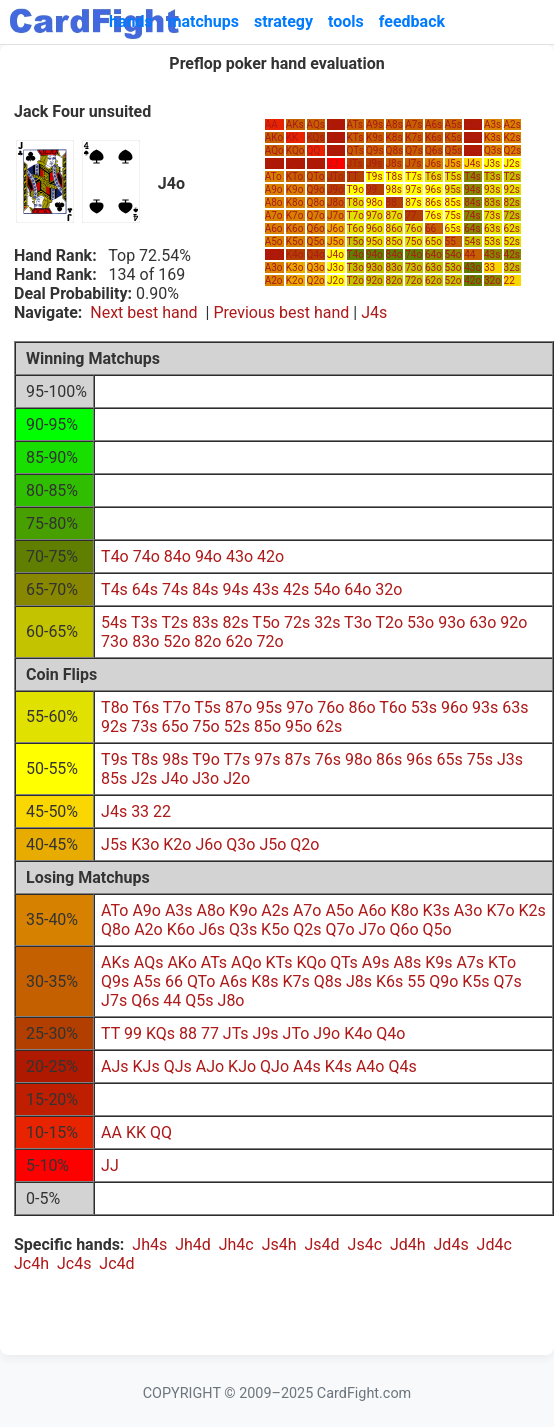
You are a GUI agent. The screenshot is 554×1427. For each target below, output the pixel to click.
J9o (335, 189)
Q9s (375, 150)
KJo (295, 163)
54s (472, 241)
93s (492, 189)
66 (430, 228)
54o (453, 254)
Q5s (454, 150)
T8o (355, 202)
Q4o (316, 254)
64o (433, 254)
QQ (314, 150)
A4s (472, 124)
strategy (283, 21)
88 (391, 202)
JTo (335, 176)
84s (472, 202)
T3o (355, 267)
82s (512, 202)
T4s (472, 176)
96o (374, 228)
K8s (394, 137)
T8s (394, 176)
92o (374, 280)
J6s (433, 163)
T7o (355, 215)
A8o (274, 202)
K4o (295, 254)
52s (512, 241)
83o (394, 267)
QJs (336, 150)
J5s (453, 163)
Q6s (434, 150)
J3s (492, 163)
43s (492, 254)
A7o (274, 215)
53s (492, 241)
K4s (472, 137)
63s (492, 228)
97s (413, 189)
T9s (374, 176)
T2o (355, 280)
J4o (335, 254)
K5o (295, 241)
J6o (335, 228)
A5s (453, 124)
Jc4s (74, 1263)
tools (346, 21)
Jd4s (451, 1244)
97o (374, 215)
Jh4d (193, 1244)
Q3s (493, 150)
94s (472, 189)
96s (433, 189)
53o (453, 267)
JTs (355, 163)
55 (450, 241)
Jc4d (116, 1263)
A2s (512, 124)
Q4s (473, 150)
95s (453, 189)
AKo (274, 137)
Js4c (365, 1244)
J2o (335, 280)
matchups (203, 21)
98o (374, 202)
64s (472, 228)
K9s (374, 137)
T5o (355, 241)
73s (492, 215)
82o (394, 280)
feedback (412, 21)
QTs (355, 150)
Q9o (316, 189)
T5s (453, 176)
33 (489, 267)
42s (512, 254)
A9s (374, 124)
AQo (274, 150)
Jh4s (149, 1244)
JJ (332, 163)
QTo (316, 176)
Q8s (395, 150)
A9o (274, 189)
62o (433, 280)
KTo (294, 176)
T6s (433, 176)
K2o (295, 280)
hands (131, 21)
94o (374, 254)
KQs (316, 137)
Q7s (414, 150)
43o (472, 267)
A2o (274, 280)
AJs (335, 124)
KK (292, 137)
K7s (413, 137)
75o (413, 241)
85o (394, 241)
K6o (295, 228)
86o (394, 228)
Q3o (316, 267)
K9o (295, 189)
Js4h (279, 1244)
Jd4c (494, 1244)
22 (509, 280)
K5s (453, 137)
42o (472, 280)
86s (433, 202)
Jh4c (236, 1244)
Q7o (316, 215)
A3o (274, 267)
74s (472, 215)
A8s (394, 124)
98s (394, 189)
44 (469, 254)
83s (492, 202)
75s (453, 215)
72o (413, 280)
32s (512, 267)
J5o (335, 241)
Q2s (513, 150)
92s (512, 189)
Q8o (316, 202)
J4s (472, 163)
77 (410, 215)
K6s (433, 137)
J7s (413, 163)
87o (394, 215)
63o (433, 267)
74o (413, 254)
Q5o (316, 241)
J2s (512, 163)
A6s (433, 124)
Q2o (316, 280)
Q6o (316, 228)
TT (353, 176)
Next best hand (143, 312)
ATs (355, 124)
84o (394, 254)
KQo (295, 150)
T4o (355, 254)
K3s (492, 137)
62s (512, 228)
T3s (492, 176)
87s (413, 202)
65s (453, 228)
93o (374, 267)
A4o (274, 254)
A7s (413, 124)
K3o (295, 267)
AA (271, 124)
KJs (335, 137)
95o (374, 241)
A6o (274, 228)
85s (453, 202)
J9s (374, 163)
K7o (295, 215)
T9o (355, 189)
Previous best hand (281, 312)
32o (492, 280)
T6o (355, 228)
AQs (316, 124)
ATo (273, 176)
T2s (512, 176)
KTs (355, 137)
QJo (316, 163)
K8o (295, 202)
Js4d (322, 1244)
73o (413, 267)
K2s (512, 137)
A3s (492, 124)
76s (433, 215)
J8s (394, 163)
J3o (335, 267)
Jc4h (31, 1263)
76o (413, 228)
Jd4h (408, 1244)
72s (512, 215)
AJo (274, 163)
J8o (335, 202)
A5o (274, 241)
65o (433, 241)
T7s (413, 176)
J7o (335, 215)
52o (453, 280)
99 (371, 189)
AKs (295, 124)
